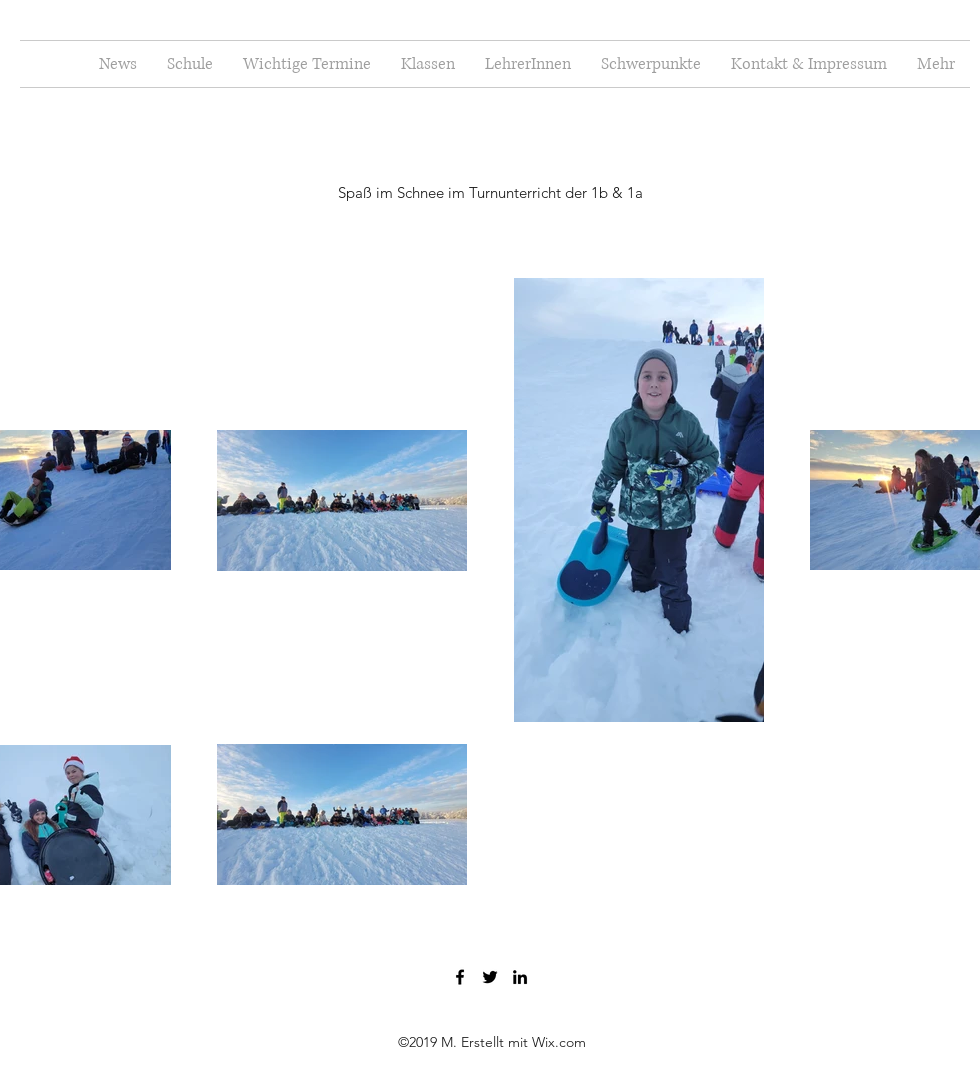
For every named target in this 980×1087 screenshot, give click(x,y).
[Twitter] (490, 977)
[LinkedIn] (520, 977)
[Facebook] (460, 977)
